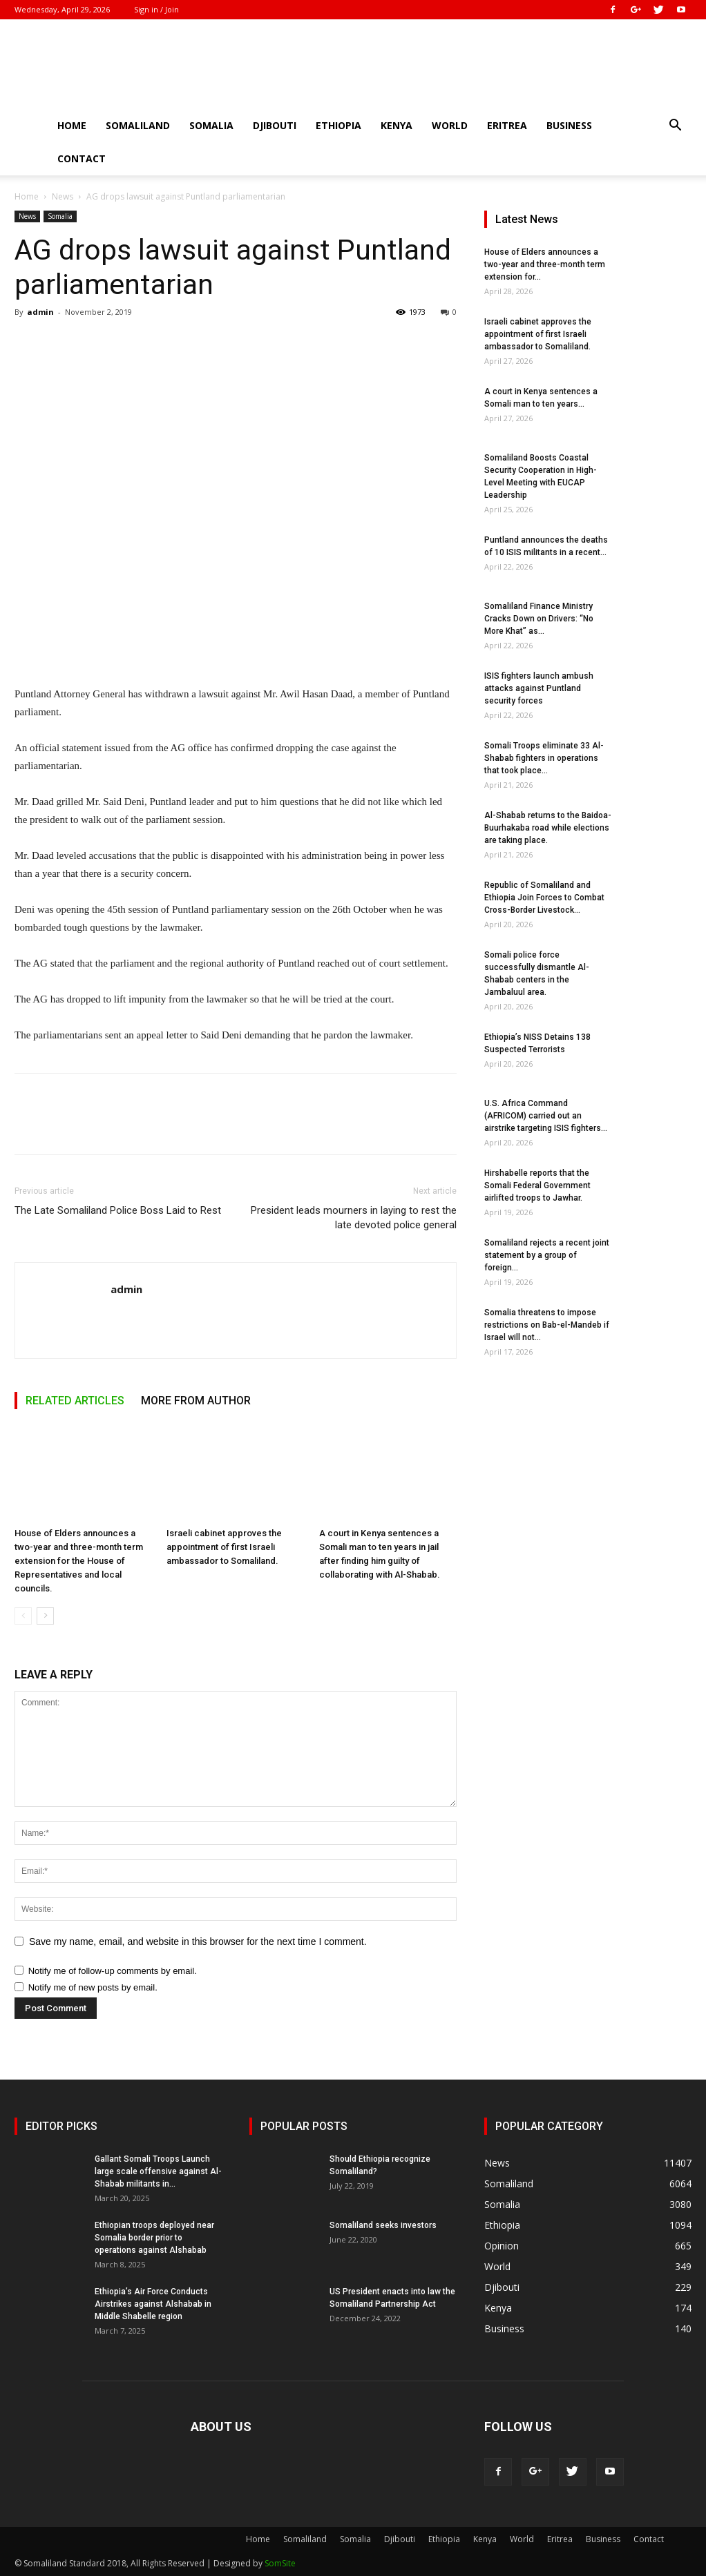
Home (71, 125)
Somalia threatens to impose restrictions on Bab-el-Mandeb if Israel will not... (546, 1325)
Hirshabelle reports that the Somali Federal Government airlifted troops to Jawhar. (537, 1185)
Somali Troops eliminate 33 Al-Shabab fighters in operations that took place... (544, 758)
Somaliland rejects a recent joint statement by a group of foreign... (546, 1255)
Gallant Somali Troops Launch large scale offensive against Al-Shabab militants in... (158, 2171)
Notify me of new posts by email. (93, 1987)
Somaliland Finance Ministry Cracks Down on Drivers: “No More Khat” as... (538, 618)
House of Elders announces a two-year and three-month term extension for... (544, 264)
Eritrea (507, 125)
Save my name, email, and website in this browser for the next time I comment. (198, 1941)
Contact (81, 158)
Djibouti (274, 125)
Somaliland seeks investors (383, 2225)
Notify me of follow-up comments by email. (112, 1971)
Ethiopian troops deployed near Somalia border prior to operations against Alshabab (154, 2237)
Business (569, 125)
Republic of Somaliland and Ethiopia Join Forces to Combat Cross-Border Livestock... (544, 897)
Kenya (396, 125)
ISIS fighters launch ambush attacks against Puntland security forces (538, 688)
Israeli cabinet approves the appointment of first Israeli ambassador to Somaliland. (224, 1547)
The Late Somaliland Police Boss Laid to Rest (118, 1210)
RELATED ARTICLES (75, 1400)
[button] (674, 126)
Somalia (211, 125)
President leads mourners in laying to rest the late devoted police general (354, 1217)
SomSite (280, 2563)
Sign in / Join (156, 9)
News (62, 196)
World (450, 125)
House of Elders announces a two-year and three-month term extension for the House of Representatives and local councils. (79, 1561)
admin (40, 312)
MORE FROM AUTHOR (196, 1400)
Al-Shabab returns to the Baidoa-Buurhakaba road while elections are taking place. (547, 828)
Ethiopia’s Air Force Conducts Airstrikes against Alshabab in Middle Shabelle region (153, 2304)
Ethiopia (338, 125)
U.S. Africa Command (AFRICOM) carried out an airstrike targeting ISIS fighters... (545, 1115)
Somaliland (138, 125)
